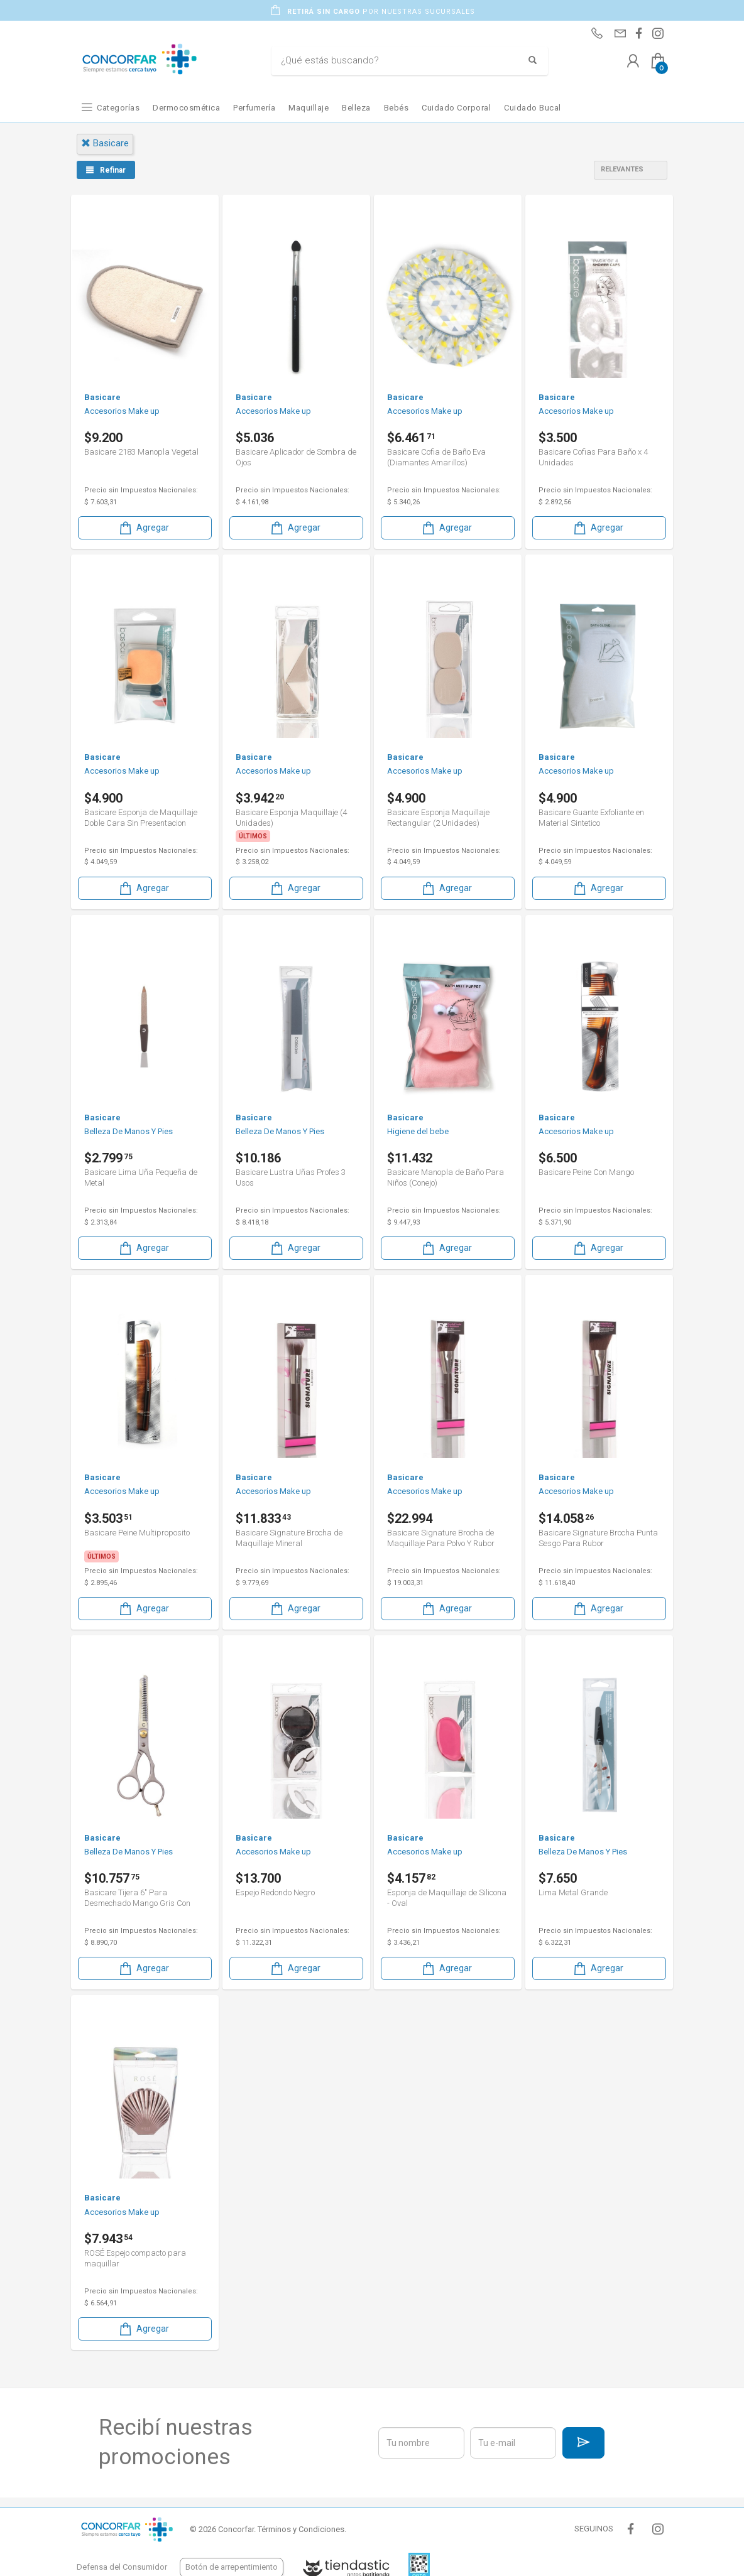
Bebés (396, 107)
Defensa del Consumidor (122, 2567)
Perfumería (254, 107)
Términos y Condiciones (301, 2529)
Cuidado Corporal (456, 107)
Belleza (356, 107)
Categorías (118, 107)
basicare (105, 143)
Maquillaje (308, 107)
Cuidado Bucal (532, 107)
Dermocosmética (186, 107)
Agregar (143, 528)
